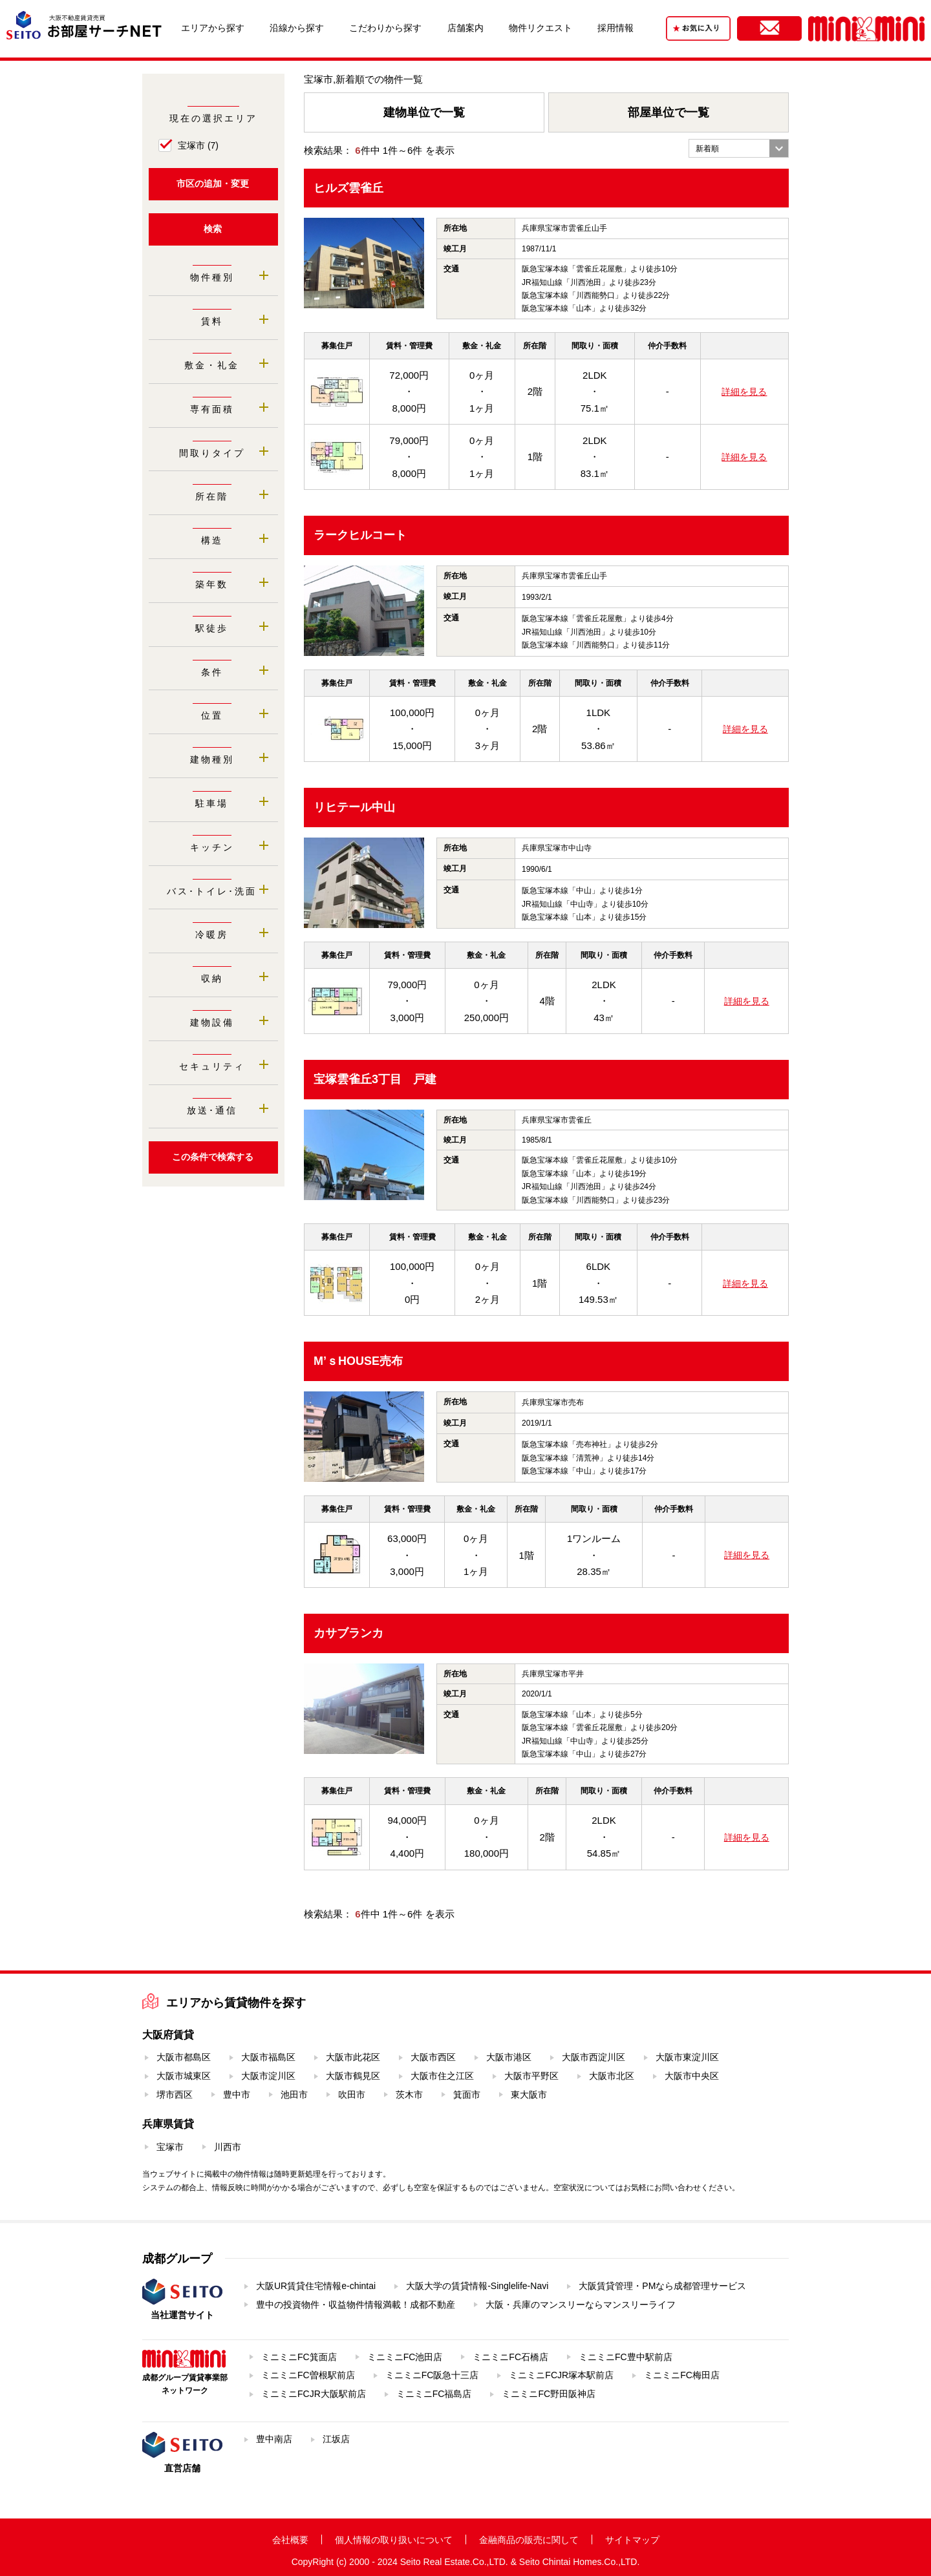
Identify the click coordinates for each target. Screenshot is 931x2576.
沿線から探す (297, 28)
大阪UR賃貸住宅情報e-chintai (316, 2286)
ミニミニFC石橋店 (510, 2357)
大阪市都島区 (183, 2057)
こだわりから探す (385, 28)
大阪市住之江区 (442, 2076)
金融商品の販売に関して (529, 2540)
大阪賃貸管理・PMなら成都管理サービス (662, 2286)
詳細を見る (744, 391)
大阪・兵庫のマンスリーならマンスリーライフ (581, 2304)
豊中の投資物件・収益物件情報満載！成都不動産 (355, 2304)
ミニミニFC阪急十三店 (432, 2375)
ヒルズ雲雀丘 (348, 188)
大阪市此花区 (353, 2057)
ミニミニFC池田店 (405, 2357)
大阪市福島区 (268, 2057)
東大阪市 (529, 2094)
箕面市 (466, 2094)
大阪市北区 (611, 2076)
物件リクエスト (540, 28)
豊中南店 (274, 2439)
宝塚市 (198, 145)
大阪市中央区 (692, 2076)
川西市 (227, 2147)
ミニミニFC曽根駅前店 (308, 2375)
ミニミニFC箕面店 (299, 2357)
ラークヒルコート (360, 535)
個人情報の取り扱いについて (394, 2540)
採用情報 (615, 28)
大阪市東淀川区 (687, 2057)
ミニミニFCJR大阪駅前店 (313, 2394)
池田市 (294, 2094)
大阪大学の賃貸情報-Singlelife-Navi (477, 2286)
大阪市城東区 (183, 2076)
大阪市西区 (433, 2057)
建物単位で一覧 (424, 112)
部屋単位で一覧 (668, 112)
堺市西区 (174, 2094)
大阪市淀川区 (268, 2076)
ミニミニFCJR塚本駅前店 (561, 2375)
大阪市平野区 (531, 2076)
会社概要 (290, 2540)
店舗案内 (465, 28)
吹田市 (351, 2094)
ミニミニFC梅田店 (682, 2375)
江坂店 (336, 2439)
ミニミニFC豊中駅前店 (625, 2357)
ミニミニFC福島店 (434, 2394)
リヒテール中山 (354, 807)
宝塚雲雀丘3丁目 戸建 (375, 1079)
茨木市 (409, 2094)
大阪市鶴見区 (353, 2076)
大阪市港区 (508, 2057)
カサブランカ (348, 1633)
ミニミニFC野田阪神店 (548, 2394)
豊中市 (236, 2094)
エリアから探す (212, 28)
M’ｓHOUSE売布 (358, 1361)
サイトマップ (632, 2540)
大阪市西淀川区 (593, 2057)
